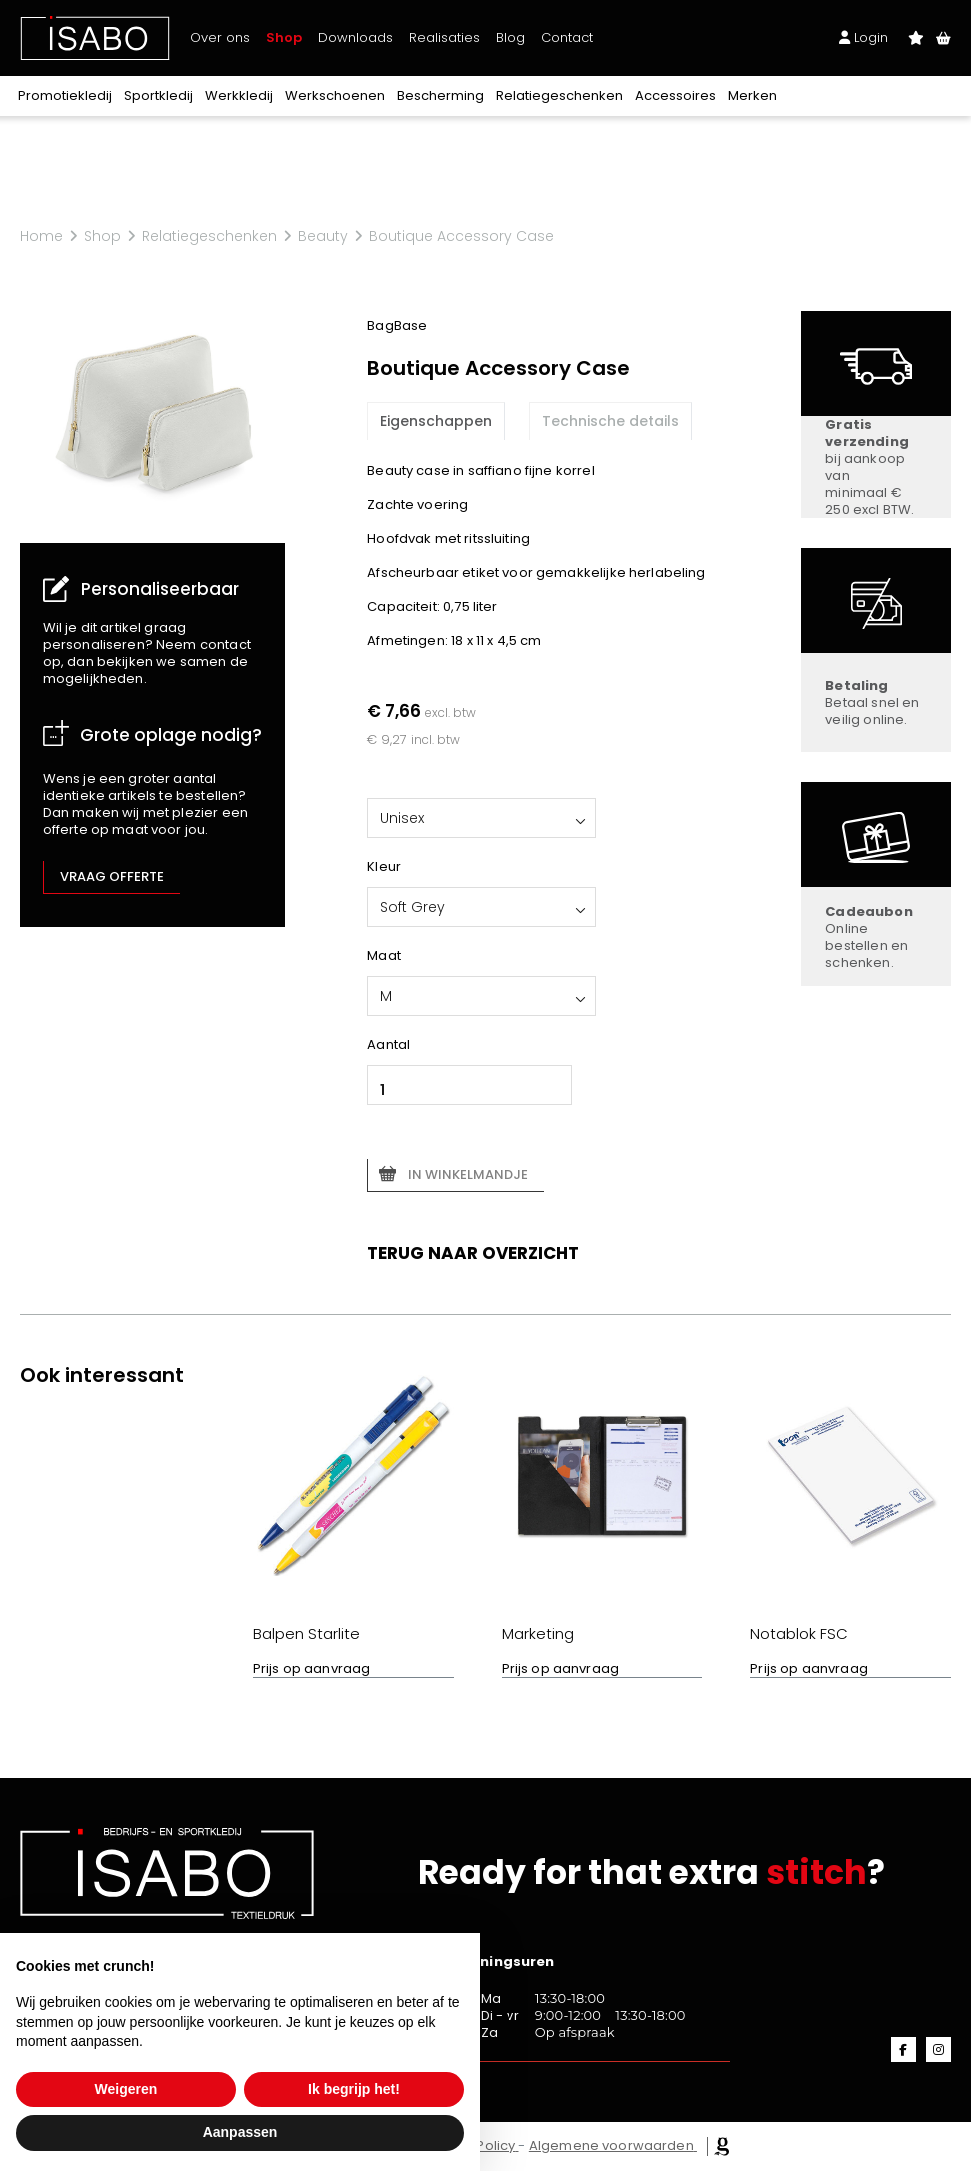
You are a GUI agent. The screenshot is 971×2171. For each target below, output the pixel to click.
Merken (752, 95)
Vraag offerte (112, 876)
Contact (567, 37)
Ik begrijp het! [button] (354, 2089)
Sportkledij (158, 95)
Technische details (610, 421)
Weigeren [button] (126, 2089)
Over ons (220, 37)
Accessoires (675, 95)
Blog (510, 37)
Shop (284, 37)
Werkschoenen (335, 95)
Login (863, 37)
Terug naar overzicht (473, 1253)
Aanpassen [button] (240, 2132)
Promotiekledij (65, 95)
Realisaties (444, 37)
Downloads (355, 37)
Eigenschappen (436, 421)
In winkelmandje (468, 1174)
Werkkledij (239, 95)
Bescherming (440, 95)
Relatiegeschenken (559, 95)
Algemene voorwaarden (611, 2145)
